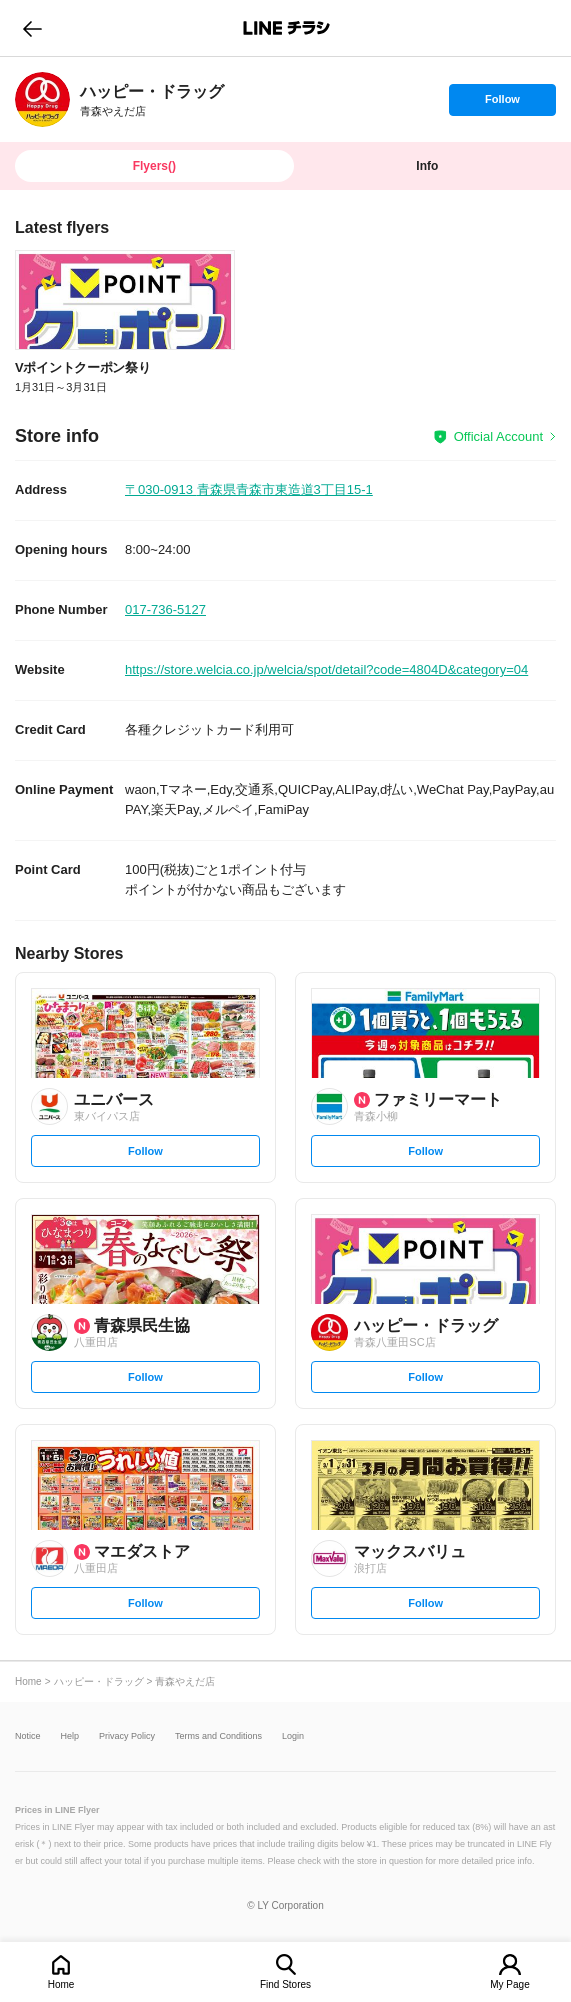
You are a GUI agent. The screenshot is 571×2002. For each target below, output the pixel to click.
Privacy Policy (127, 1736)
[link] (42, 99)
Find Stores (285, 1984)
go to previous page (32, 28)
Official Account (498, 436)
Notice (28, 1736)
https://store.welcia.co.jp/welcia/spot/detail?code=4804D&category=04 (326, 669)
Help (70, 1736)
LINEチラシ (287, 28)
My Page (509, 1984)
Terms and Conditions (218, 1736)
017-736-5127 (165, 609)
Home (61, 1984)
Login (293, 1736)
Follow (502, 104)
